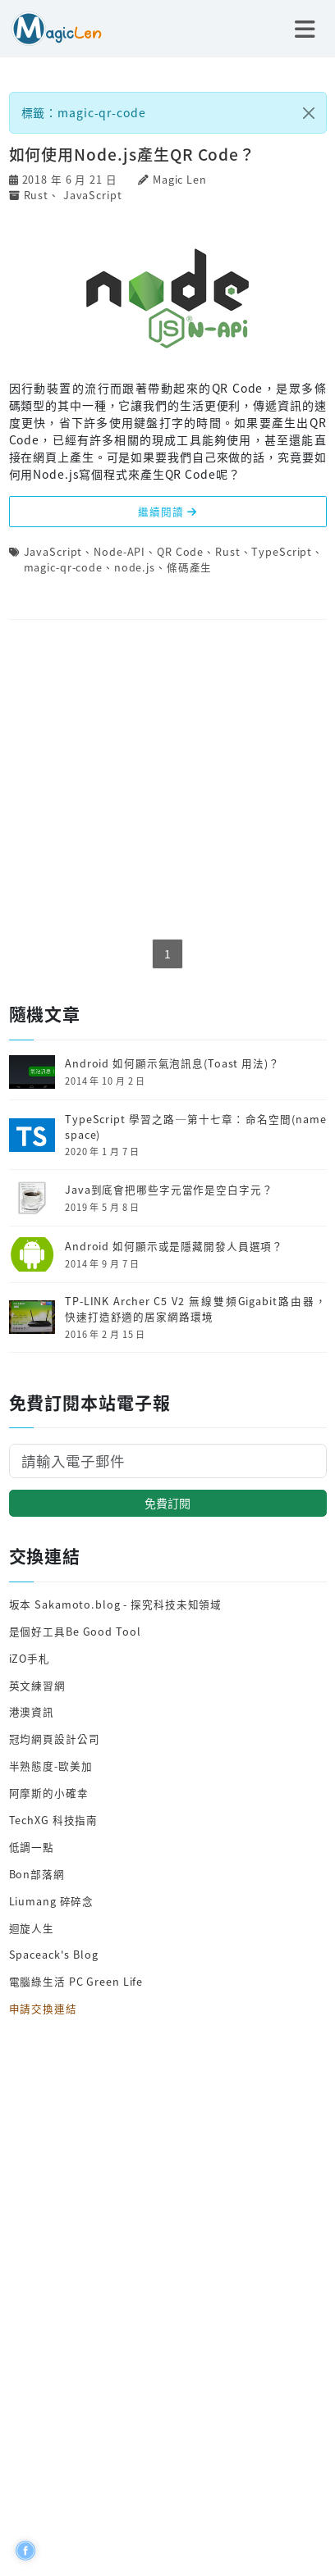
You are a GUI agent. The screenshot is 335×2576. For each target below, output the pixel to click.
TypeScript (281, 551)
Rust (36, 195)
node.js (134, 567)
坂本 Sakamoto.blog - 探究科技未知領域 (116, 1604)
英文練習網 (37, 1685)
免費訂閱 (167, 1503)
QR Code (180, 551)
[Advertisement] (168, 780)
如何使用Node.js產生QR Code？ (132, 154)
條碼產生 (190, 567)
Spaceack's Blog (54, 1954)
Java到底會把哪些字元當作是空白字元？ (169, 1189)
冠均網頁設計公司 (54, 1738)
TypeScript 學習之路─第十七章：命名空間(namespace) (195, 1127)
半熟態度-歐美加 (51, 1765)
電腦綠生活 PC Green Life (76, 1981)
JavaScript (92, 195)
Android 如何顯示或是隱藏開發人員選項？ (174, 1246)
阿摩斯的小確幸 (49, 1792)
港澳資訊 (32, 1711)
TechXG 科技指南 (54, 1819)
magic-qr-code (63, 567)
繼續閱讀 (167, 511)
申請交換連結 (43, 2008)
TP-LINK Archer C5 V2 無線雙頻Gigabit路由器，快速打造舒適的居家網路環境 (195, 1309)
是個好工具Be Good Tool (75, 1631)
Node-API (119, 551)
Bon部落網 (37, 1874)
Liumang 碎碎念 (51, 1901)
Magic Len (180, 179)
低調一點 (32, 1847)
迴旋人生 (32, 1928)
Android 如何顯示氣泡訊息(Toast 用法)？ (172, 1063)
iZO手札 (29, 1658)
